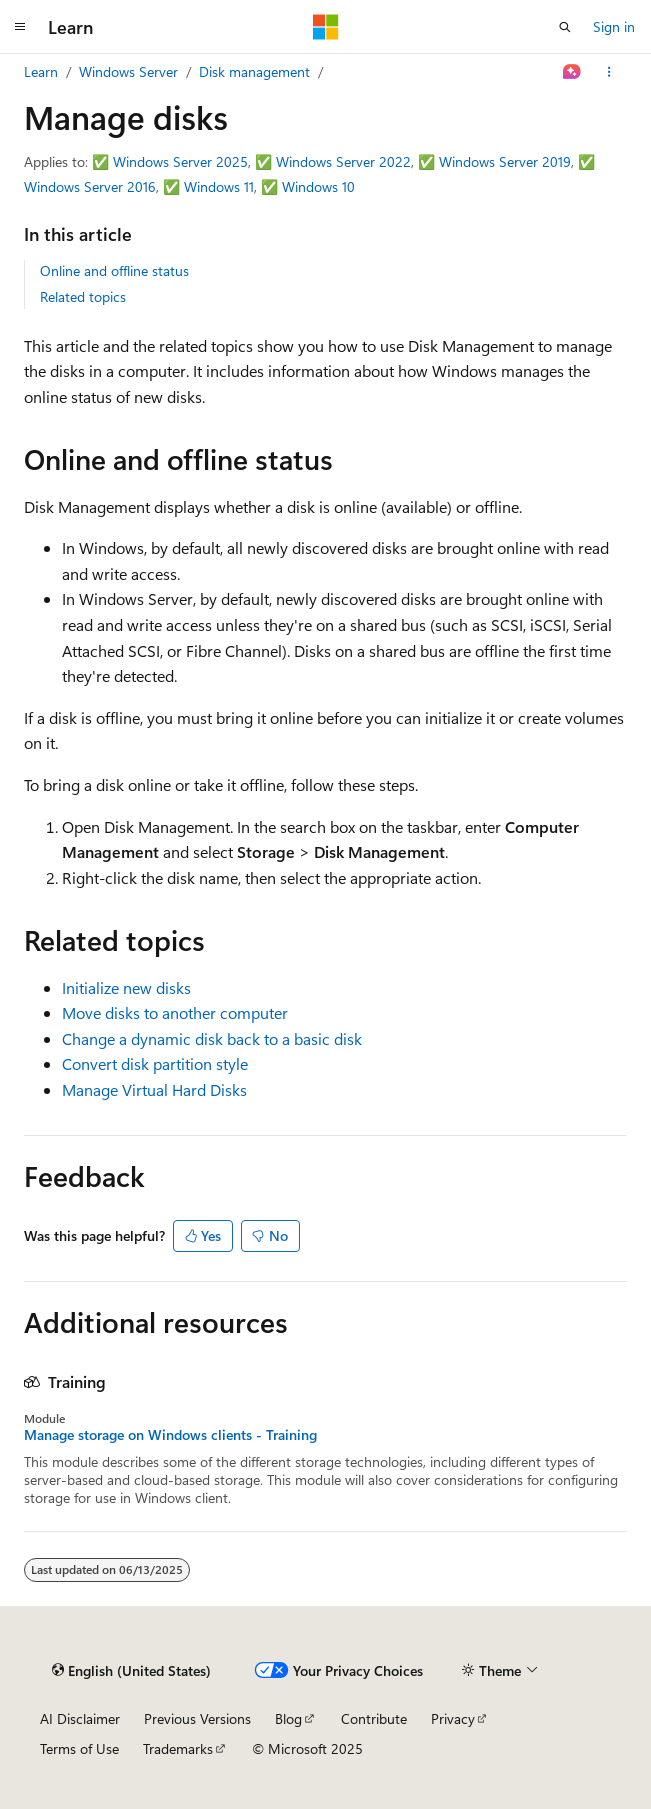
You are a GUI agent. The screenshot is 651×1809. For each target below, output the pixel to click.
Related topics (83, 296)
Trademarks (178, 1748)
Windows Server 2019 (505, 161)
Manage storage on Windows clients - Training (170, 1435)
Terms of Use (79, 1748)
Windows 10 (318, 186)
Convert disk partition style (155, 1063)
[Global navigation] (20, 27)
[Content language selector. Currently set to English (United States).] (131, 1671)
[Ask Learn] (572, 72)
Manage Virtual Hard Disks (154, 1089)
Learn (41, 71)
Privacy (453, 1718)
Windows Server (128, 71)
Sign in (614, 26)
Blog (288, 1718)
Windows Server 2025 (180, 161)
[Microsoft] (326, 27)
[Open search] (565, 27)
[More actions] (609, 72)
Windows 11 (219, 186)
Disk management (254, 71)
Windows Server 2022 (343, 161)
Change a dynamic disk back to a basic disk (212, 1038)
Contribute (374, 1718)
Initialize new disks (126, 987)
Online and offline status (114, 270)
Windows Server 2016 (90, 186)
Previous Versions (197, 1718)
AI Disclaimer (80, 1718)
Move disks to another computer (175, 1012)
